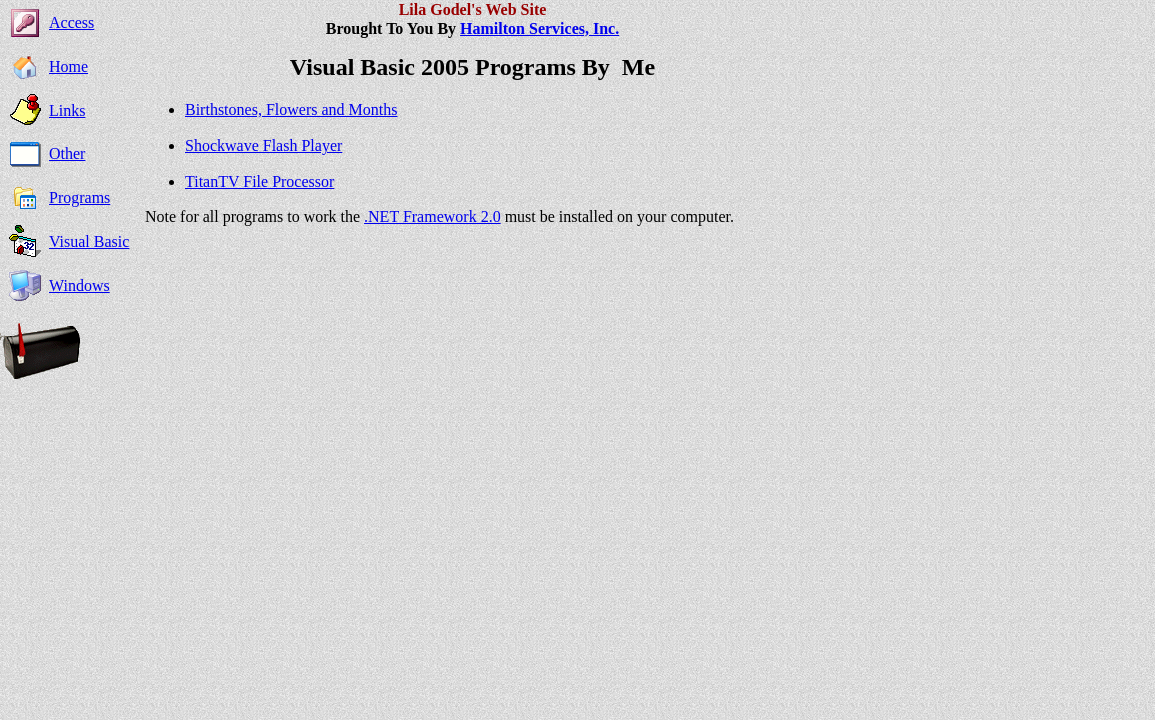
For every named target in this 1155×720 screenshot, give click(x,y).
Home (68, 66)
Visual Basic (89, 241)
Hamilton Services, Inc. (539, 28)
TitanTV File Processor (259, 181)
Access (71, 22)
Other (67, 153)
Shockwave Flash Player (263, 145)
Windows (79, 285)
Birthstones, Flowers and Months (291, 109)
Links (67, 110)
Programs (79, 197)
